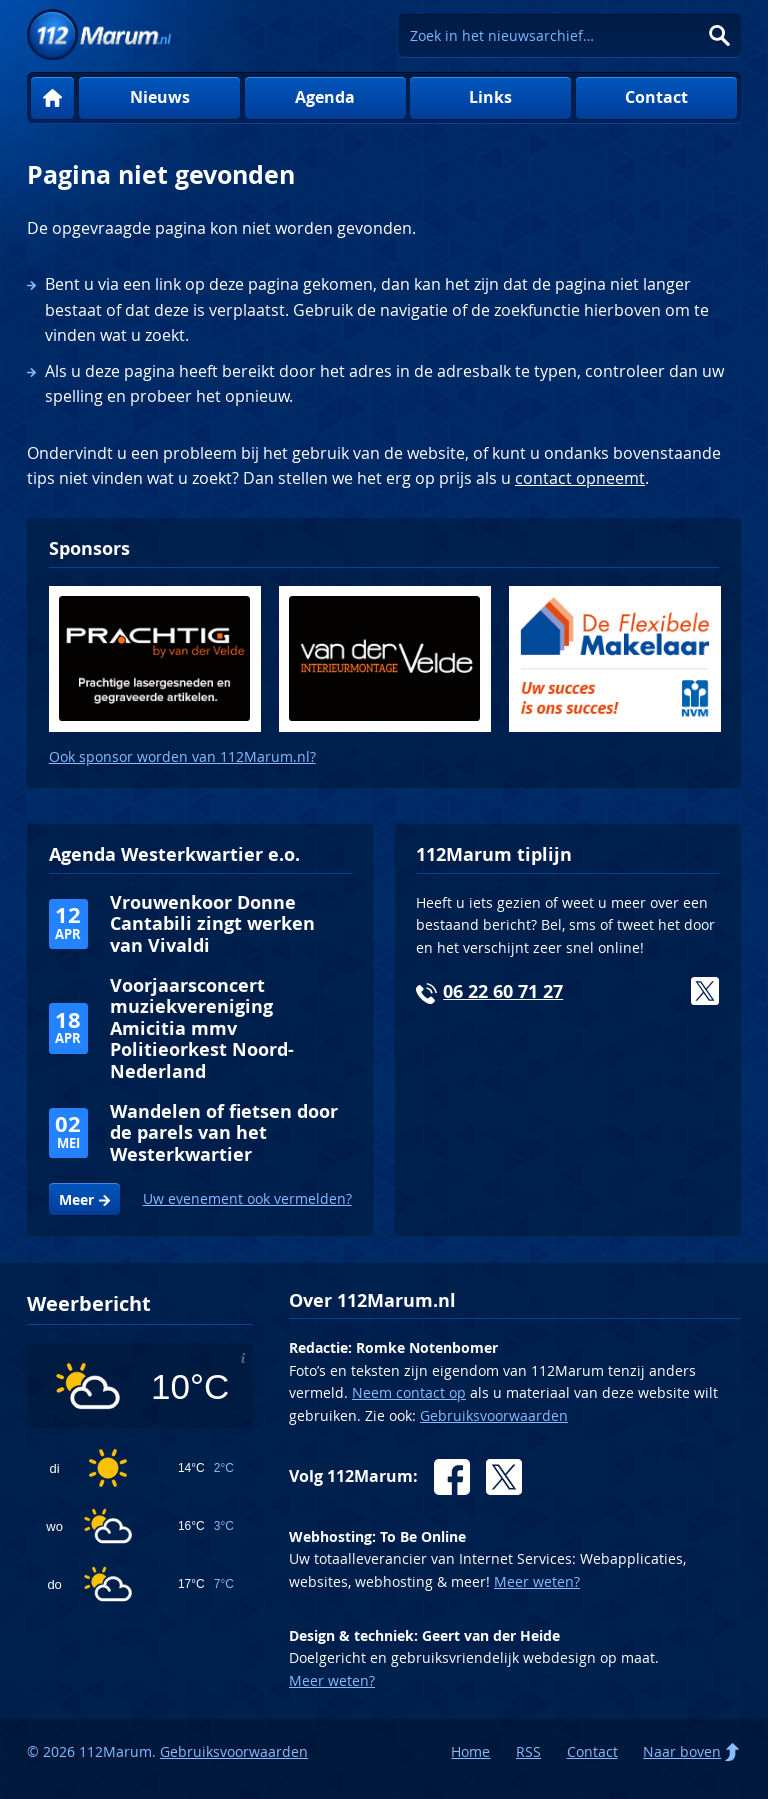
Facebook (452, 1477)
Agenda (325, 97)
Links (490, 97)
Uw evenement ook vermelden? (247, 1198)
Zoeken (719, 35)
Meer (76, 1200)
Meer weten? (537, 1581)
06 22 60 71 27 (503, 991)
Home (52, 98)
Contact (656, 97)
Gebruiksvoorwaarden (494, 1415)
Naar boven (682, 1751)
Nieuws (160, 97)
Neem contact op (409, 1392)
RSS (528, 1751)
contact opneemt (580, 478)
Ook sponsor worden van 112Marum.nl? (182, 756)
